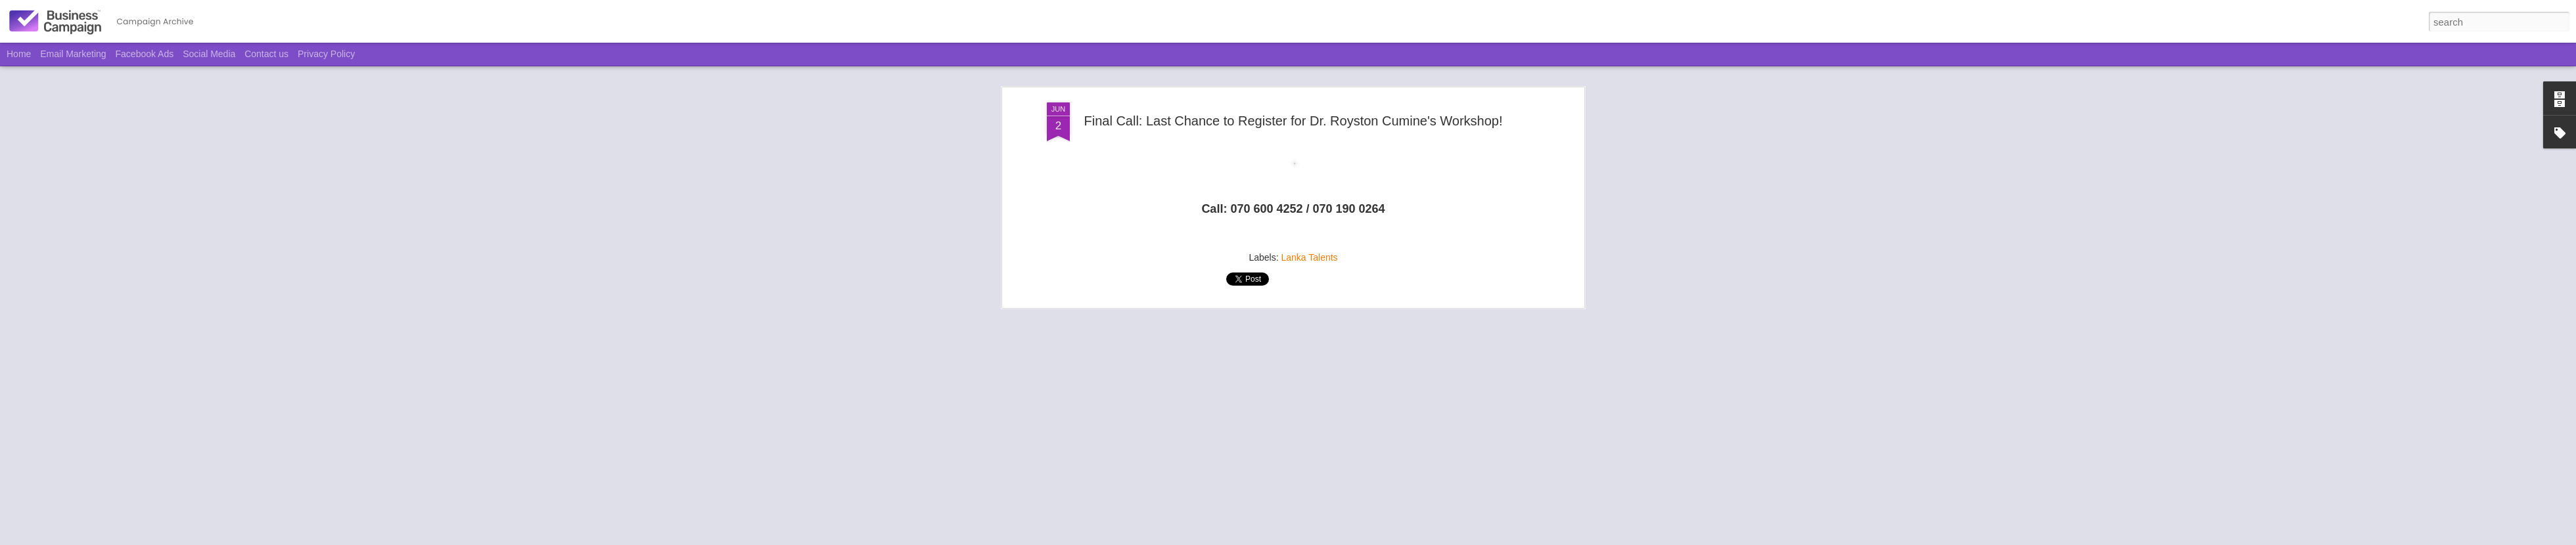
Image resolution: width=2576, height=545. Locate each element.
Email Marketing (73, 54)
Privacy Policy (326, 54)
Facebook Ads (145, 54)
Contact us (266, 54)
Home (19, 54)
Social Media (209, 54)
